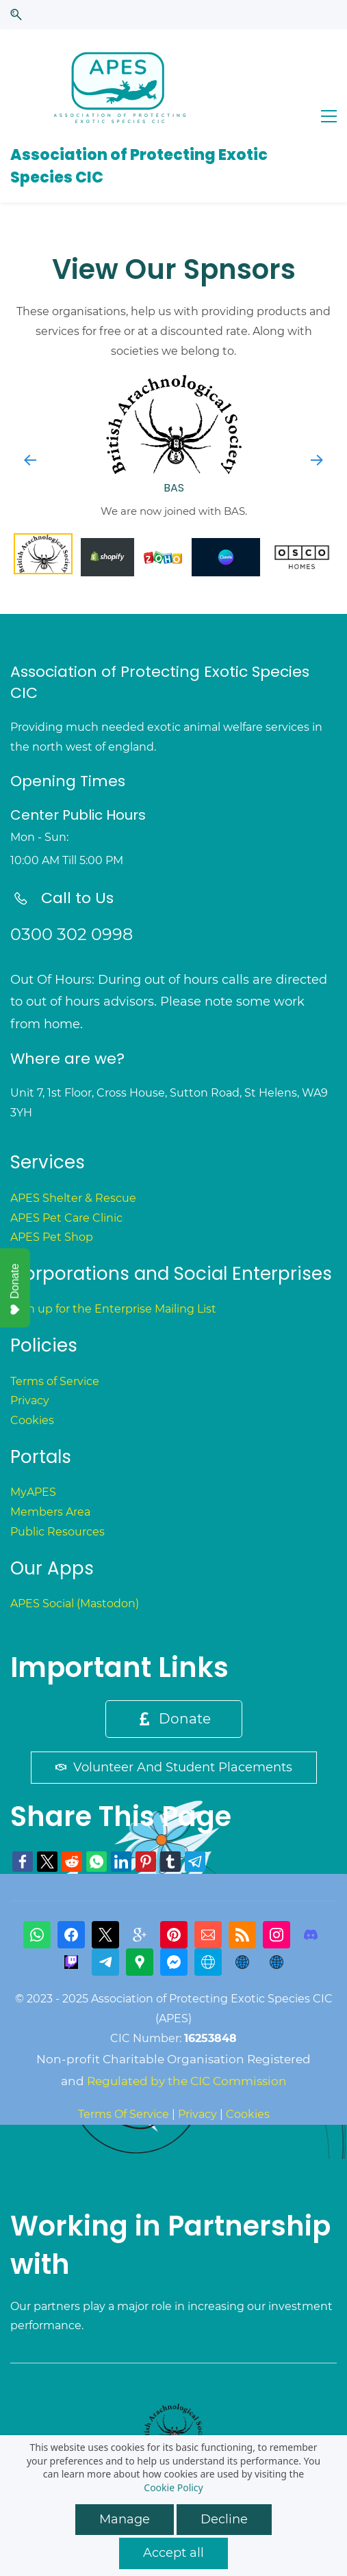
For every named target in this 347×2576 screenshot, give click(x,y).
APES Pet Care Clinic (66, 1217)
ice (91, 1381)
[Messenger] (174, 1962)
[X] (105, 1934)
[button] (16, 15)
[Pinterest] (174, 1934)
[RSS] (242, 1934)
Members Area (50, 1511)
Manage (124, 2519)
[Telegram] (105, 1962)
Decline (224, 2519)
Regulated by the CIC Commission (187, 2081)
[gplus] (139, 1934)
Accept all (173, 2552)
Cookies (32, 1420)
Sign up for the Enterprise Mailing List (113, 1308)
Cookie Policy (173, 2487)
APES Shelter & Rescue (73, 1198)
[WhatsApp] (37, 1934)
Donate (15, 1289)
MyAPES (33, 1492)
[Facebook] (71, 1934)
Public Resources (57, 1531)
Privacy (29, 1400)
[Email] (208, 1934)
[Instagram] (276, 1934)
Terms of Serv (46, 1381)
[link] (22, 1861)
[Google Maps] (139, 1962)
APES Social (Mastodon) (74, 1603)
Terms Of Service (123, 2114)
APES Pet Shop (51, 1237)
